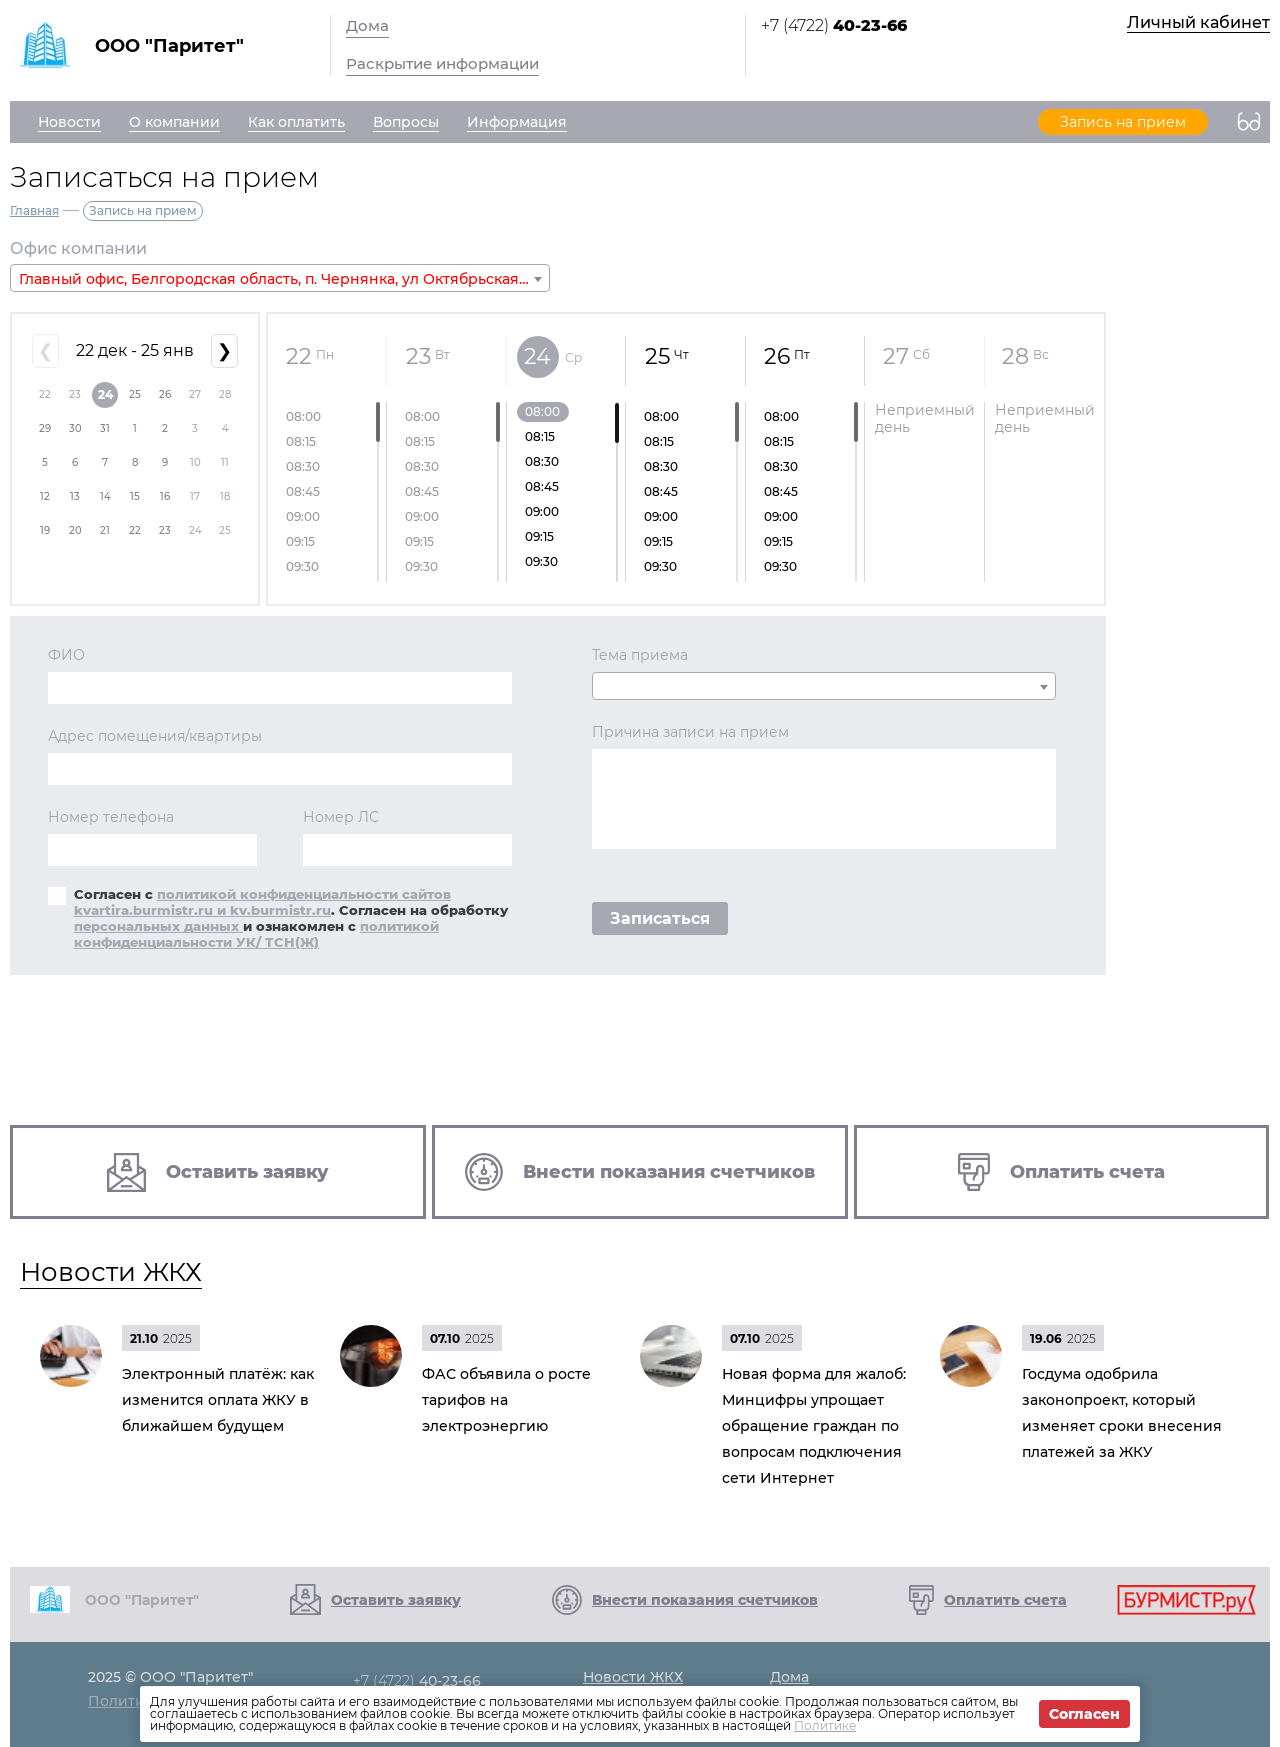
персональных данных (158, 926)
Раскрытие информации (442, 63)
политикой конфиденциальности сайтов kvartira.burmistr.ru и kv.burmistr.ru (262, 902)
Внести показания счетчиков (705, 1600)
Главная (34, 210)
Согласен (1084, 1714)
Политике (825, 1725)
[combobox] (280, 278)
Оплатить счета (1005, 1600)
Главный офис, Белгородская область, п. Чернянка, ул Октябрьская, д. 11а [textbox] (284, 279)
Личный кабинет (1198, 22)
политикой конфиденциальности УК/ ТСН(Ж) (256, 934)
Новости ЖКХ (111, 1272)
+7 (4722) (834, 25)
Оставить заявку (396, 1600)
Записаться (660, 918)
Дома (367, 25)
